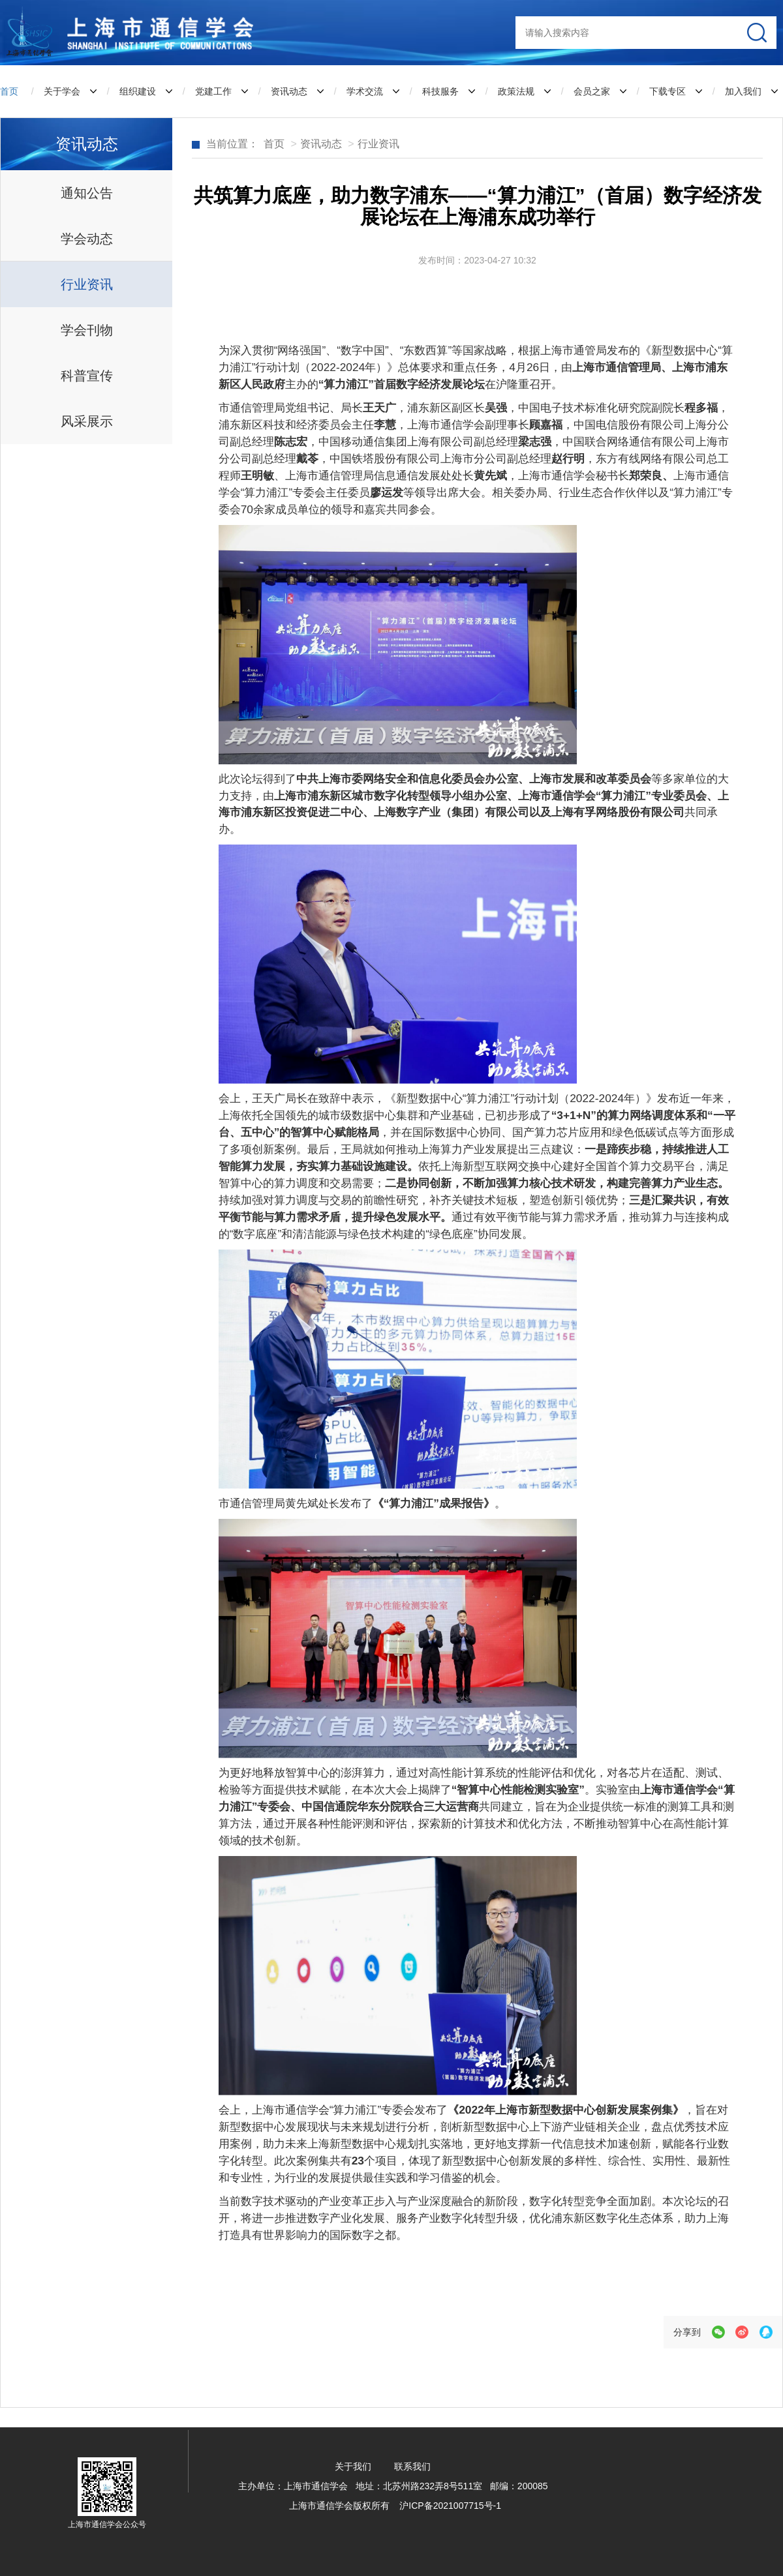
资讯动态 (321, 143)
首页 (9, 91)
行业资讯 (378, 143)
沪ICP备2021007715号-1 (450, 2505)
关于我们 (351, 2466)
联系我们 (412, 2466)
